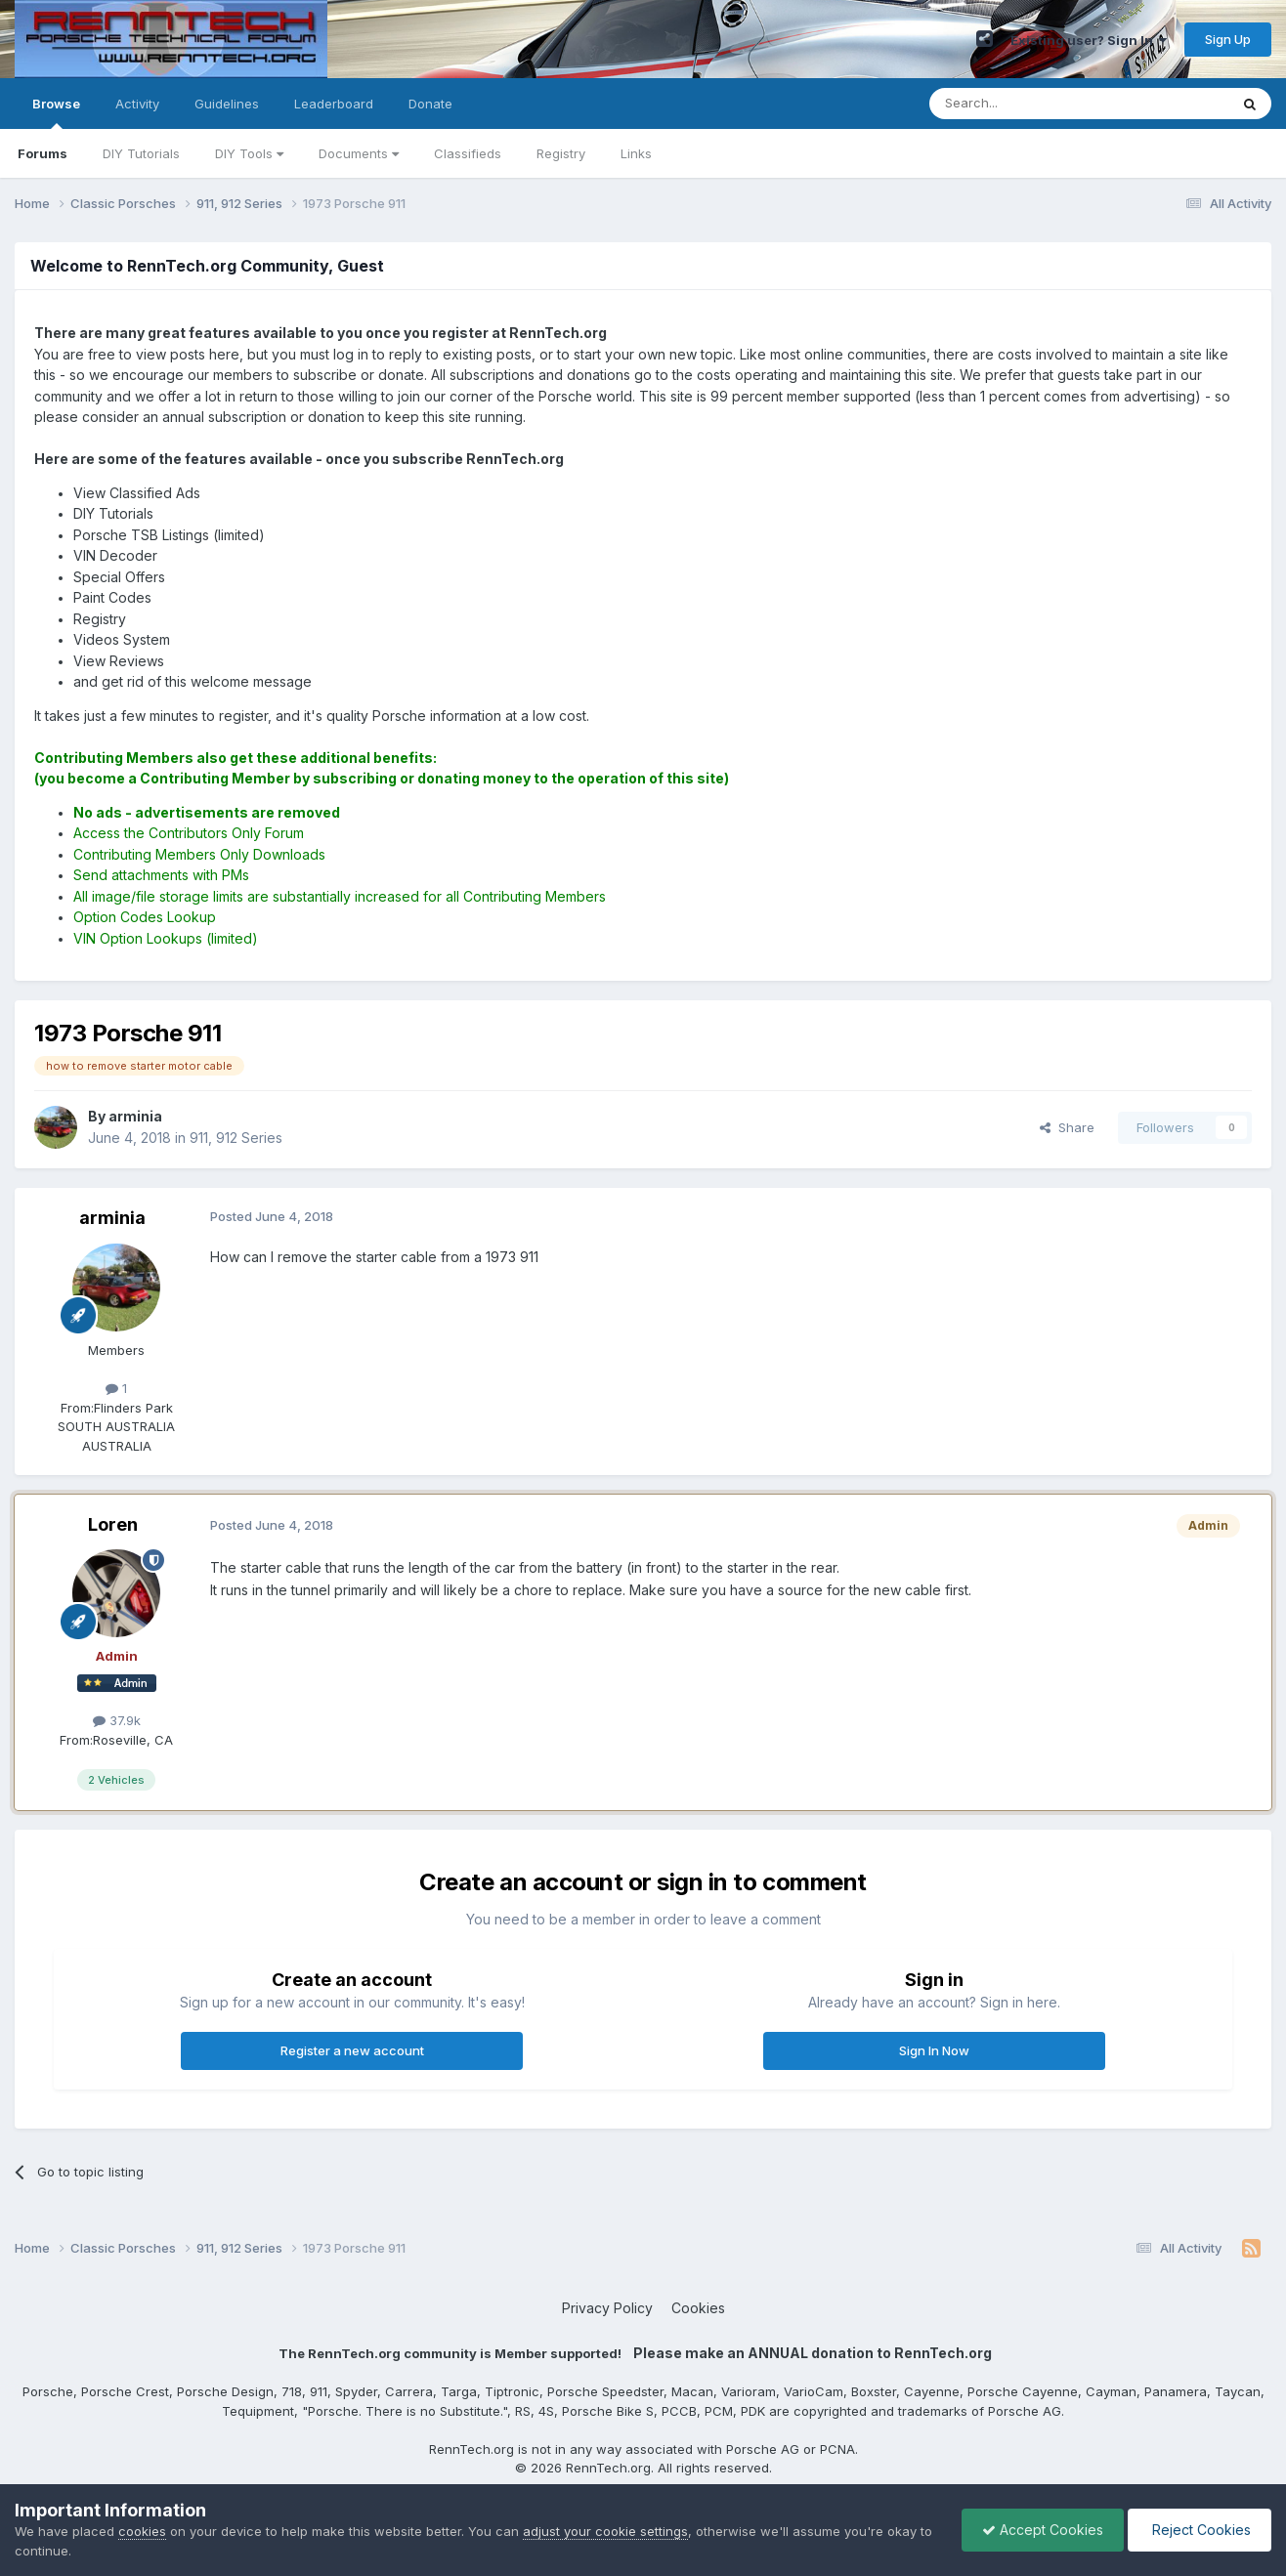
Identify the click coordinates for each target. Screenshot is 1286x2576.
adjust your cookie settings (605, 2531)
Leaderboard (333, 103)
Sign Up (1228, 39)
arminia (112, 1217)
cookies (142, 2531)
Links (636, 153)
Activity (137, 103)
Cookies (698, 2308)
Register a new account (352, 2050)
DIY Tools (249, 153)
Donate (430, 103)
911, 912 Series (236, 1137)
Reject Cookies (1199, 2529)
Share (1067, 1127)
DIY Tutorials (141, 153)
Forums (42, 153)
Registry (560, 153)
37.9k (117, 1720)
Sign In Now (934, 2050)
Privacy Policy (607, 2308)
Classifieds (467, 153)
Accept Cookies (1042, 2529)
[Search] (1029, 103)
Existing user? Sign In (1088, 40)
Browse (56, 112)
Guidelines (226, 103)
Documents (359, 153)
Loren (113, 1524)
